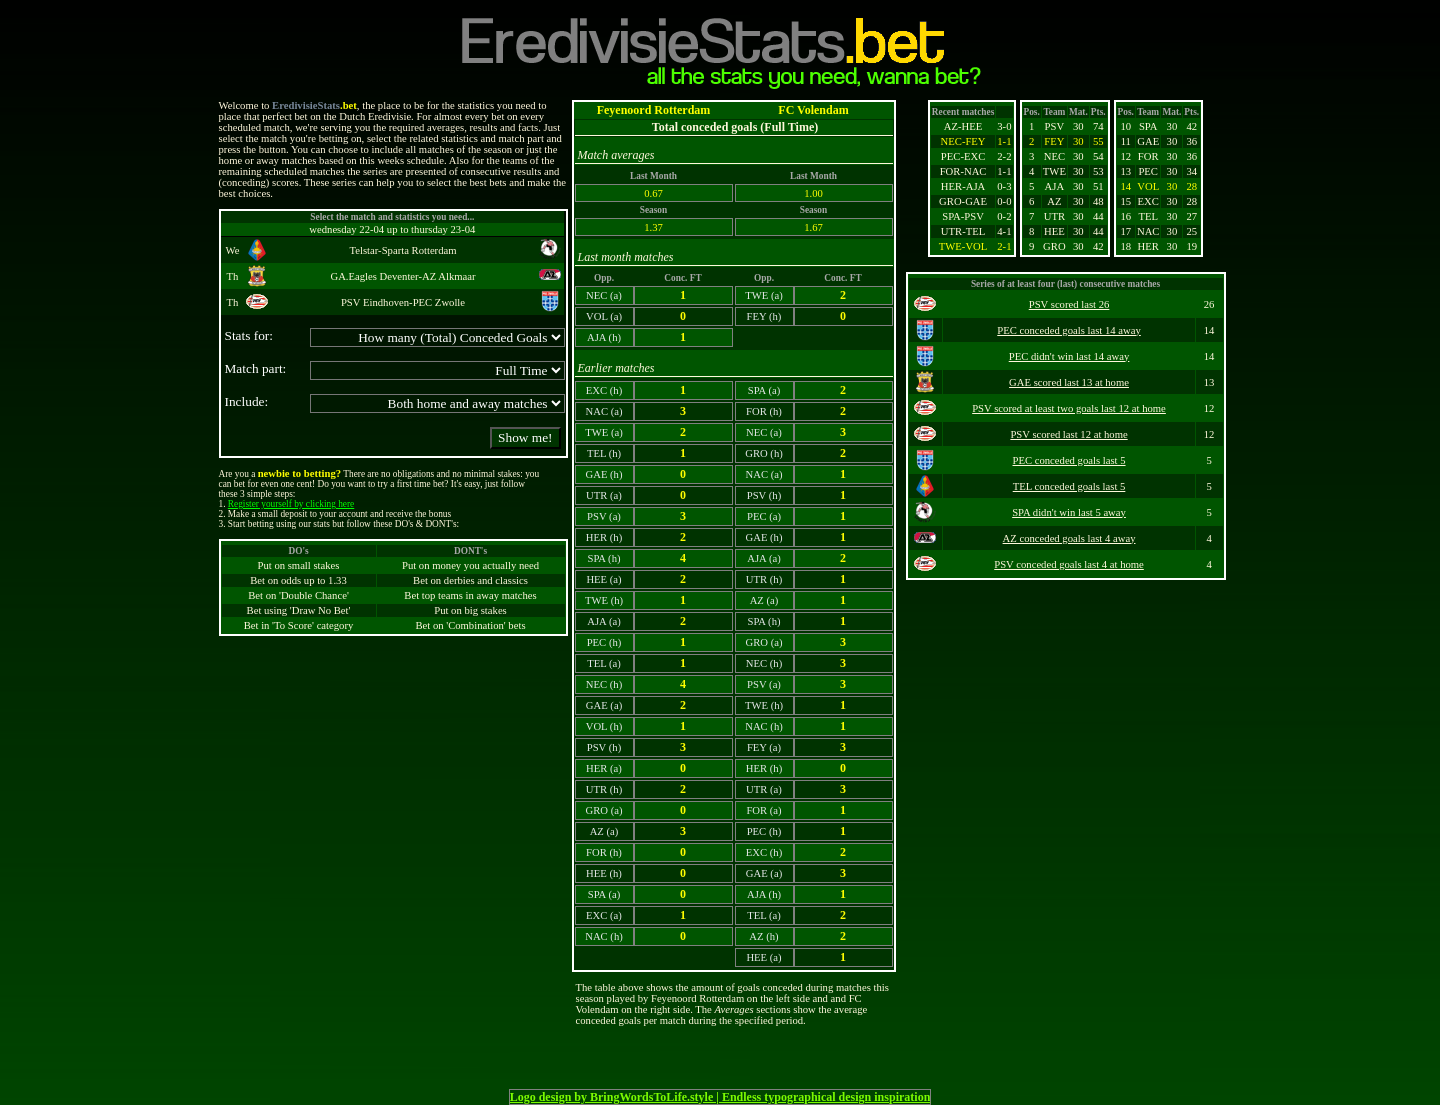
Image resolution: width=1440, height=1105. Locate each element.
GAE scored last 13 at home (1069, 382)
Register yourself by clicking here (291, 504)
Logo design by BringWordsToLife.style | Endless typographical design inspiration (720, 1097)
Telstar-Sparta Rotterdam (402, 250)
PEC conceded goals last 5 (1069, 460)
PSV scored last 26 (1069, 304)
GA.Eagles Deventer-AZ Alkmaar (402, 276)
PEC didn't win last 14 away (1069, 356)
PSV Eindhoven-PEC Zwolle (403, 302)
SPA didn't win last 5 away (1069, 512)
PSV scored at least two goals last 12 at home (1069, 408)
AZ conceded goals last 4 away (1069, 538)
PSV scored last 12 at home (1068, 434)
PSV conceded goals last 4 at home (1069, 564)
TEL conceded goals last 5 (1069, 486)
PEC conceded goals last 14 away (1069, 330)
